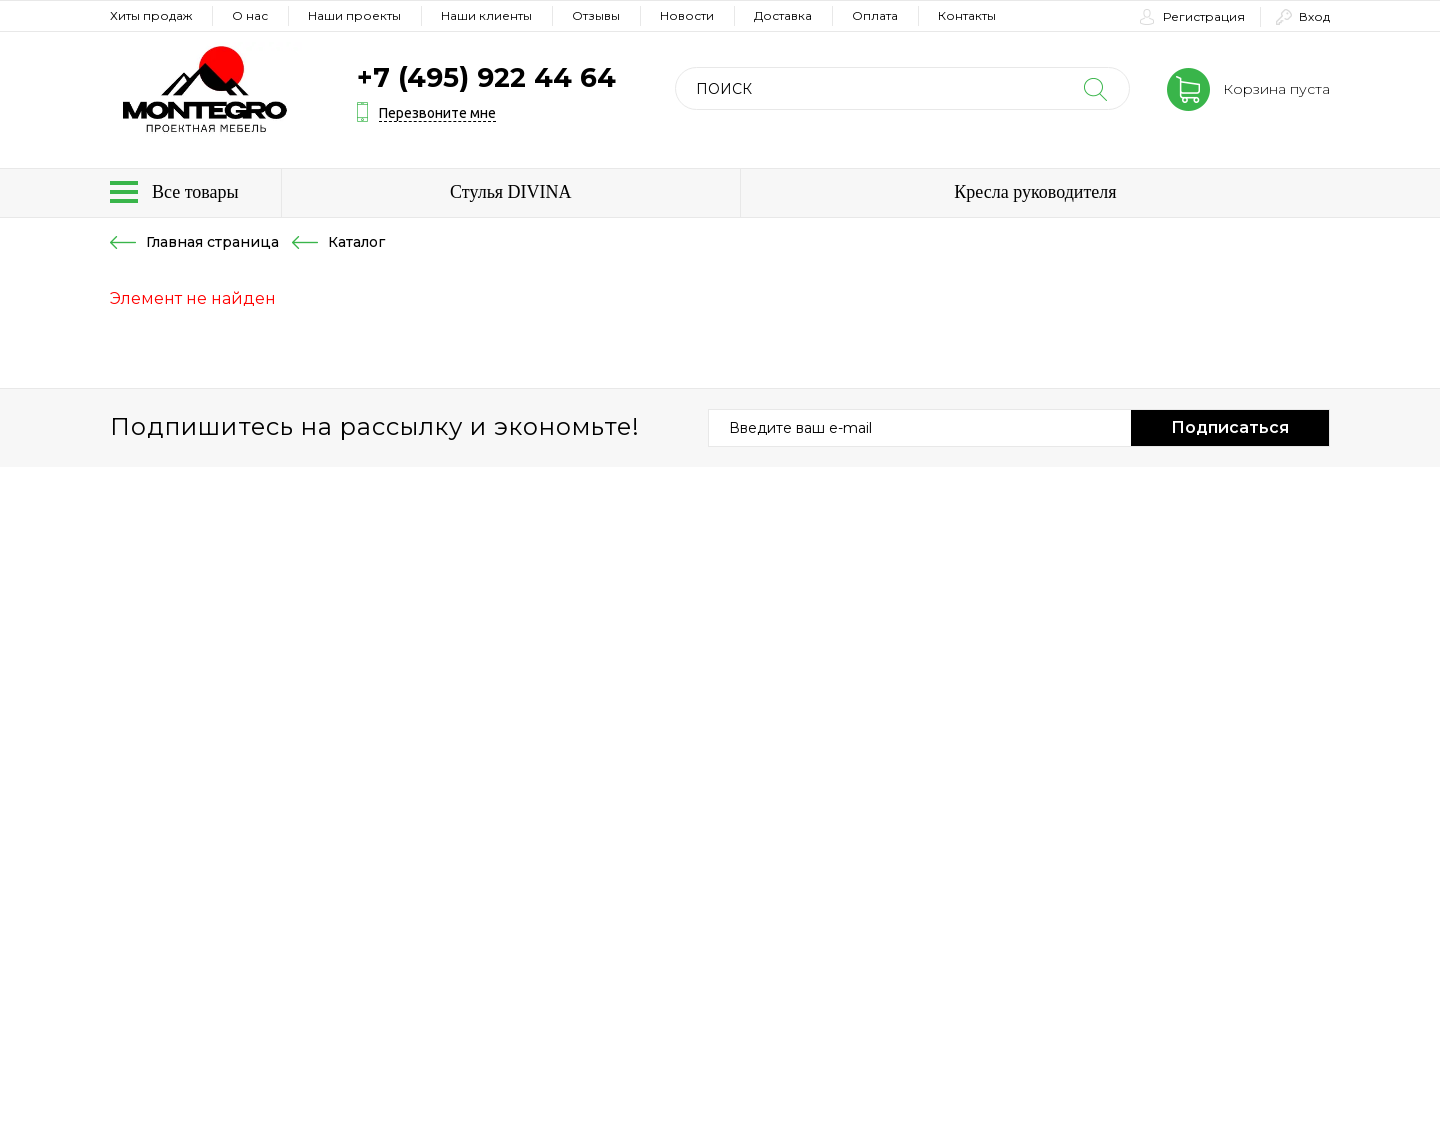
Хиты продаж (151, 15)
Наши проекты (354, 15)
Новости (687, 15)
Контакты (967, 15)
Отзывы (596, 15)
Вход (1314, 16)
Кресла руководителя (1035, 192)
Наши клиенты (486, 15)
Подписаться (1230, 427)
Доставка (783, 15)
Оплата (875, 15)
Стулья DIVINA (511, 192)
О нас (250, 15)
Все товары (195, 192)
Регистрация (1204, 16)
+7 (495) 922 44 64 (486, 77)
